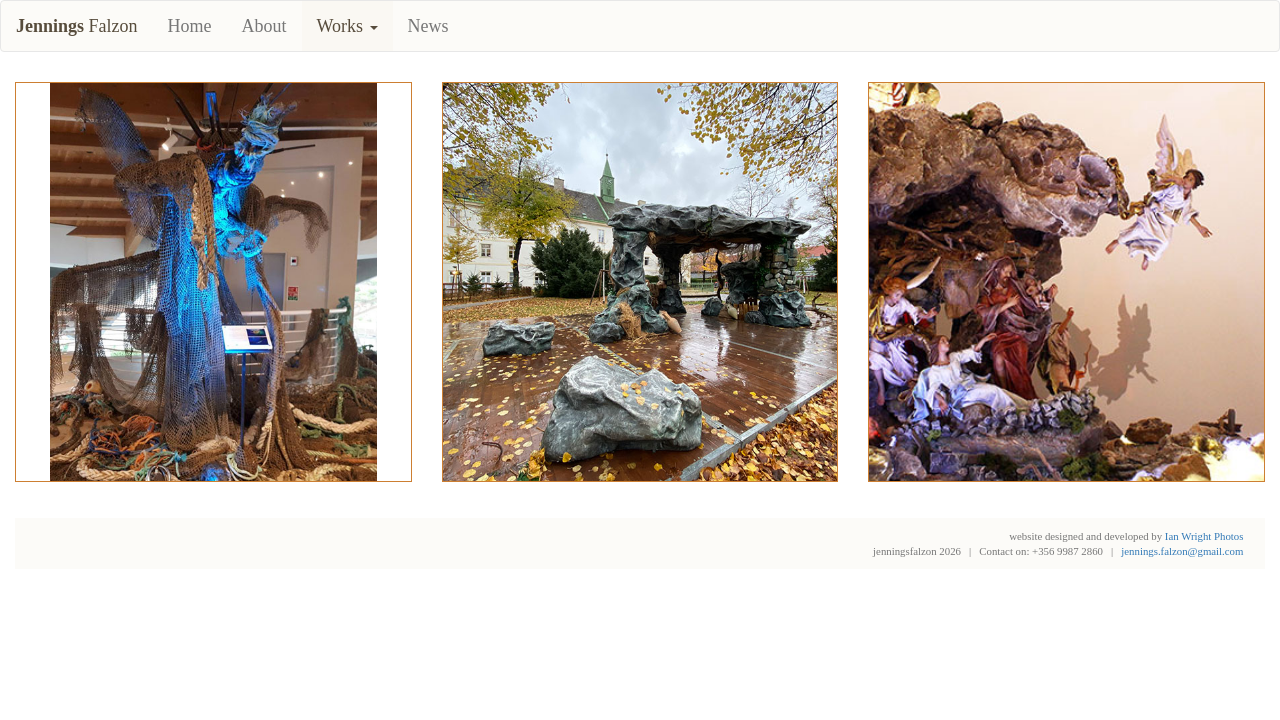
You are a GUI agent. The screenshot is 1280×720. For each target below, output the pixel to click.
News (428, 26)
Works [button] (347, 26)
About (264, 26)
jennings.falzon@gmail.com (1182, 551)
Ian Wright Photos (1204, 536)
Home (190, 26)
